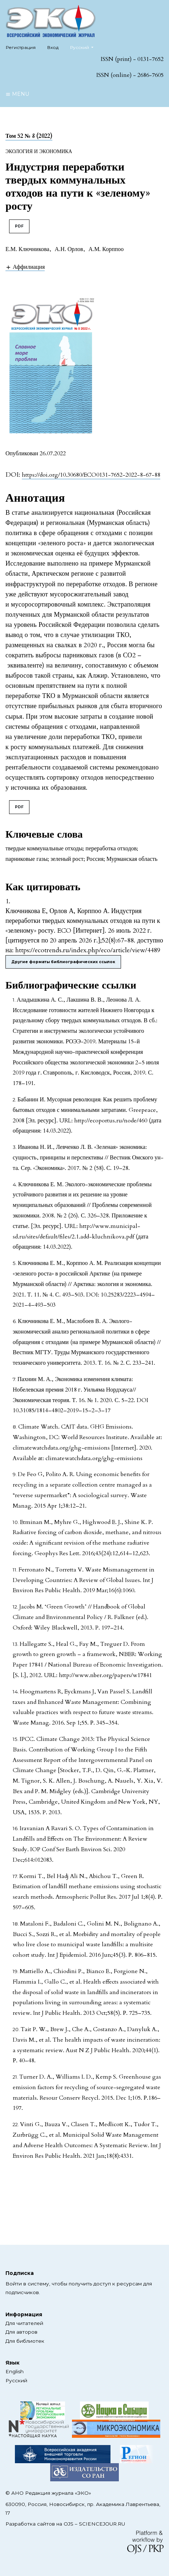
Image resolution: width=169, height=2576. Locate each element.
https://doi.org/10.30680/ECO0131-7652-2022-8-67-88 (91, 475)
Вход (53, 47)
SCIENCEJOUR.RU (102, 2524)
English (14, 2371)
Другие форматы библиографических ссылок (63, 962)
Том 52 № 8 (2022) (28, 136)
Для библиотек (24, 2341)
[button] (25, 267)
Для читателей (24, 2323)
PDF (19, 226)
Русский (84, 46)
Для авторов (21, 2332)
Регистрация (21, 47)
